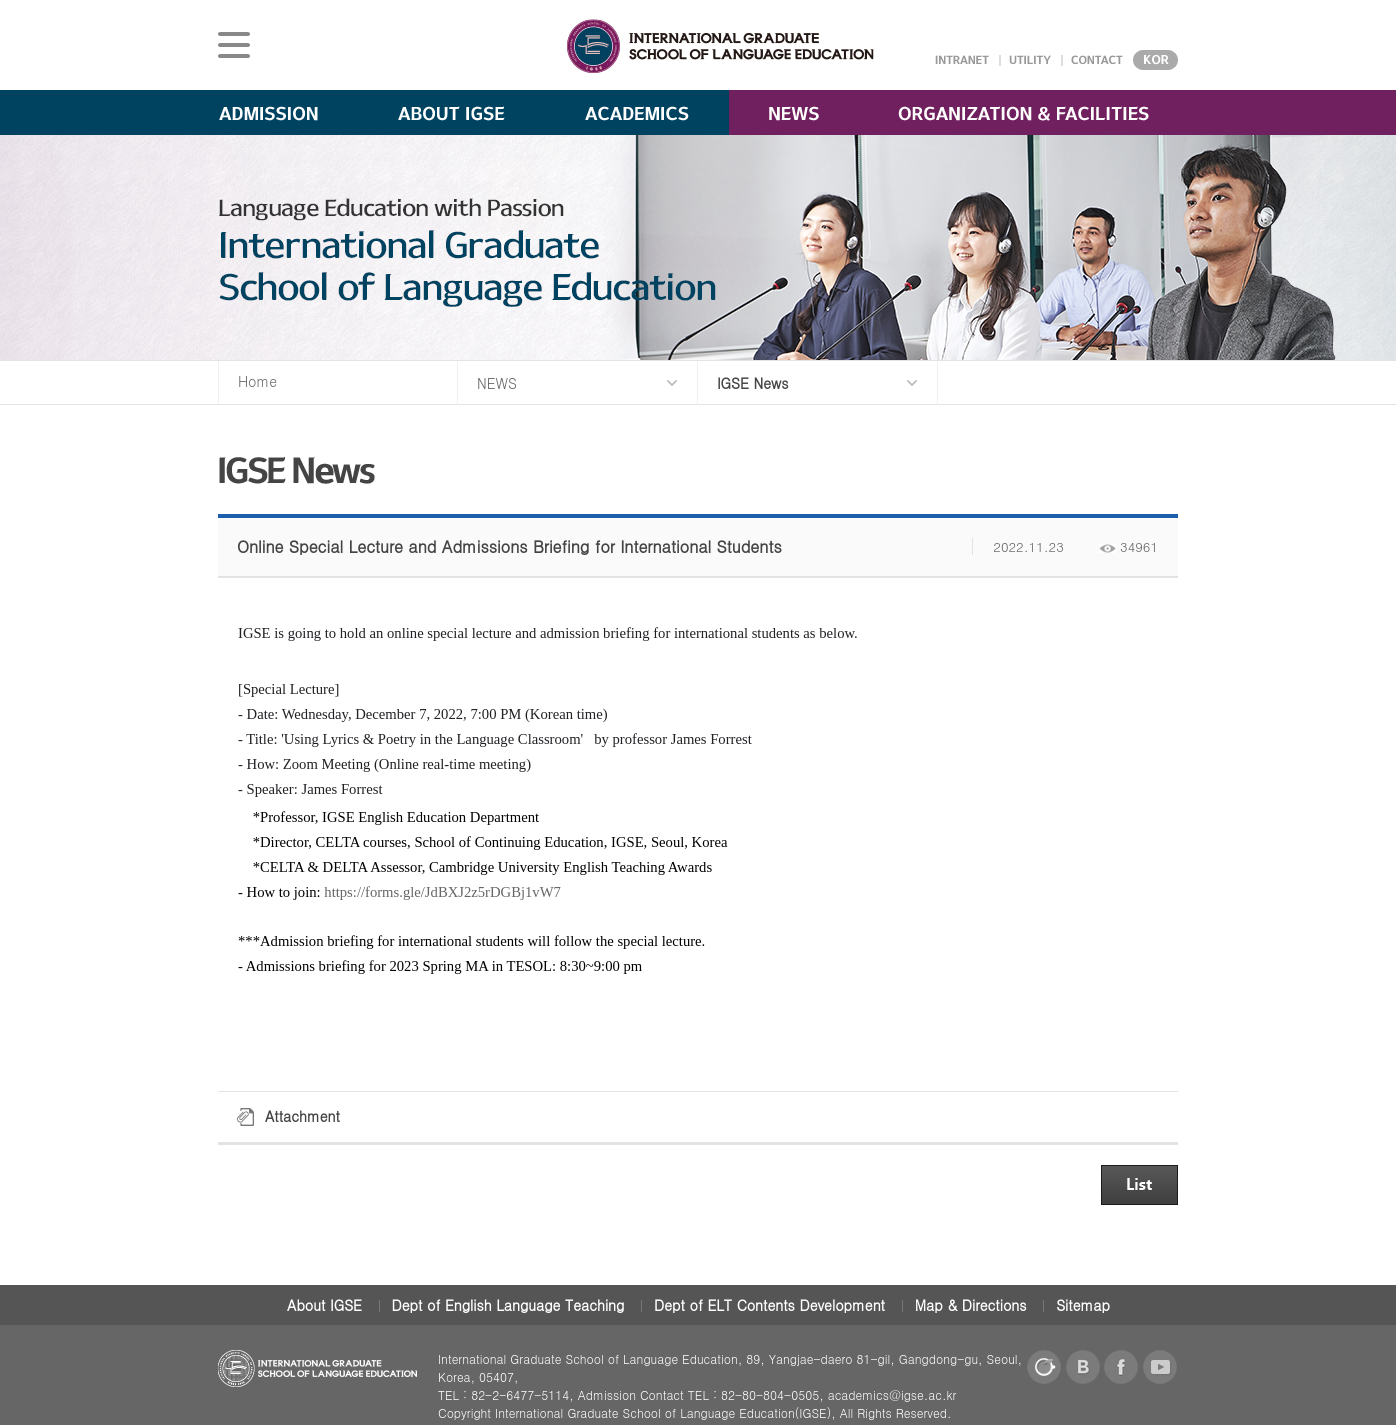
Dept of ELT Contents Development (769, 1305)
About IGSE (324, 1305)
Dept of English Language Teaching (508, 1305)
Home (257, 381)
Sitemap (1083, 1305)
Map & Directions (971, 1305)
